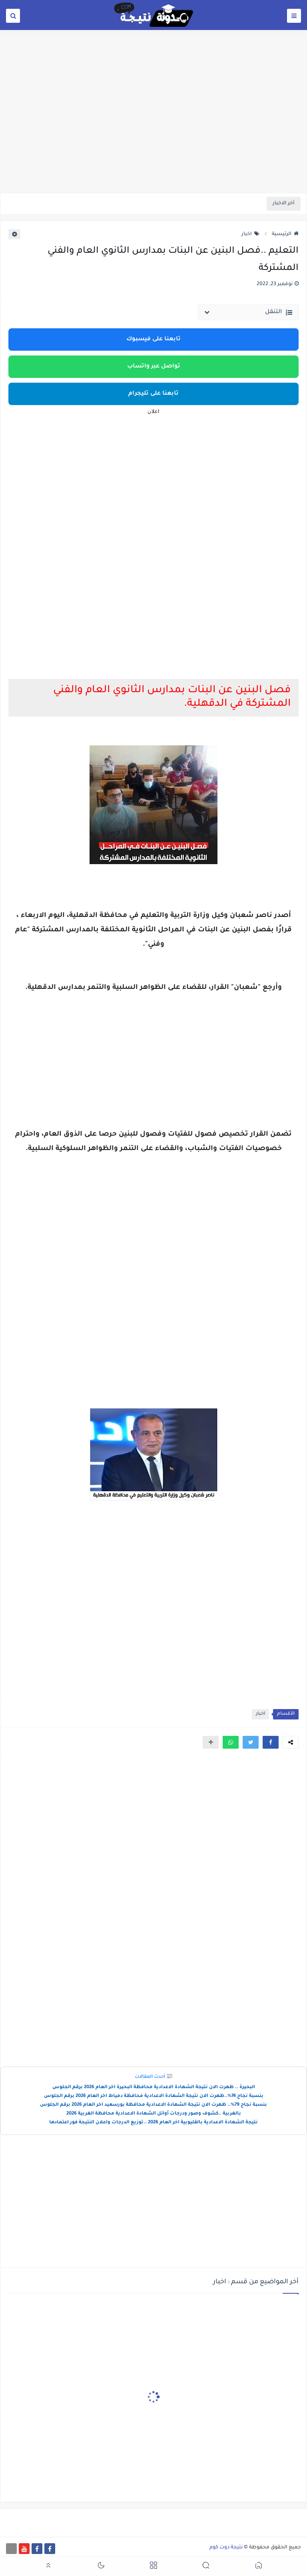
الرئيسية (285, 234)
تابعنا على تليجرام (153, 394)
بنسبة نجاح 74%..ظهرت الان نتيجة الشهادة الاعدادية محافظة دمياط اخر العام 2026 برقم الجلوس (153, 2096)
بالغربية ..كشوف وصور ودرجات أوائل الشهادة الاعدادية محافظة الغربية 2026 (153, 2114)
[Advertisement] (153, 131)
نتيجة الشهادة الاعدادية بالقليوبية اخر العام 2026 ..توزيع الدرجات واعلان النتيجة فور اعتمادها (153, 2122)
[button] (271, 1742)
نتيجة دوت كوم (226, 2547)
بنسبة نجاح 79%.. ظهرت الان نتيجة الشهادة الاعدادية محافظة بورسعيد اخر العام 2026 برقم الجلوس (153, 2105)
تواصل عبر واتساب (153, 366)
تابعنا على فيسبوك (153, 339)
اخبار (250, 234)
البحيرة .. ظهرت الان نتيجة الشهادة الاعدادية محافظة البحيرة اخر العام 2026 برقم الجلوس (153, 2087)
